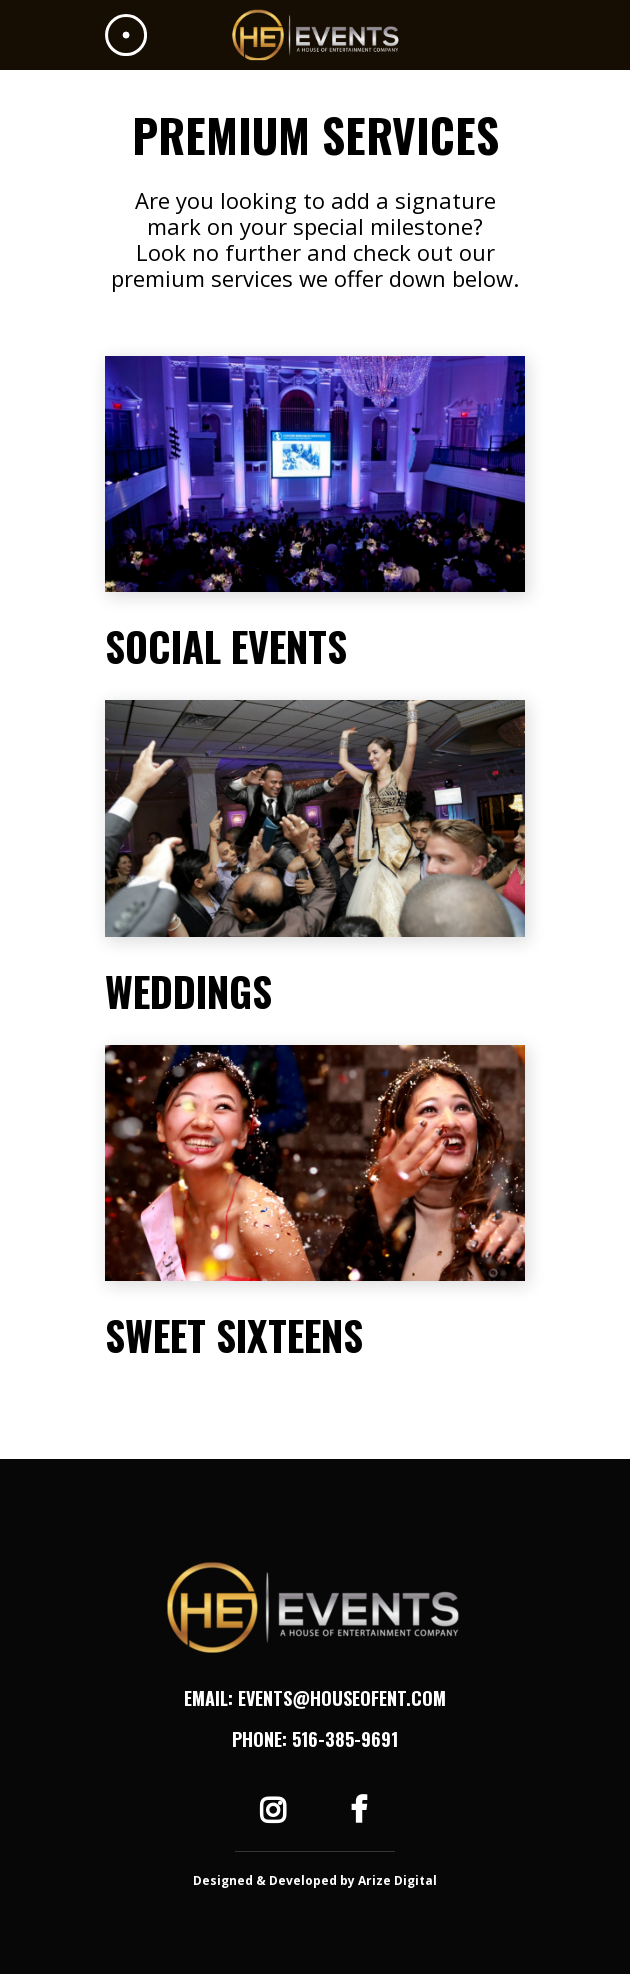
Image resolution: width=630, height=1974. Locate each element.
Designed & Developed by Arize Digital (315, 1880)
